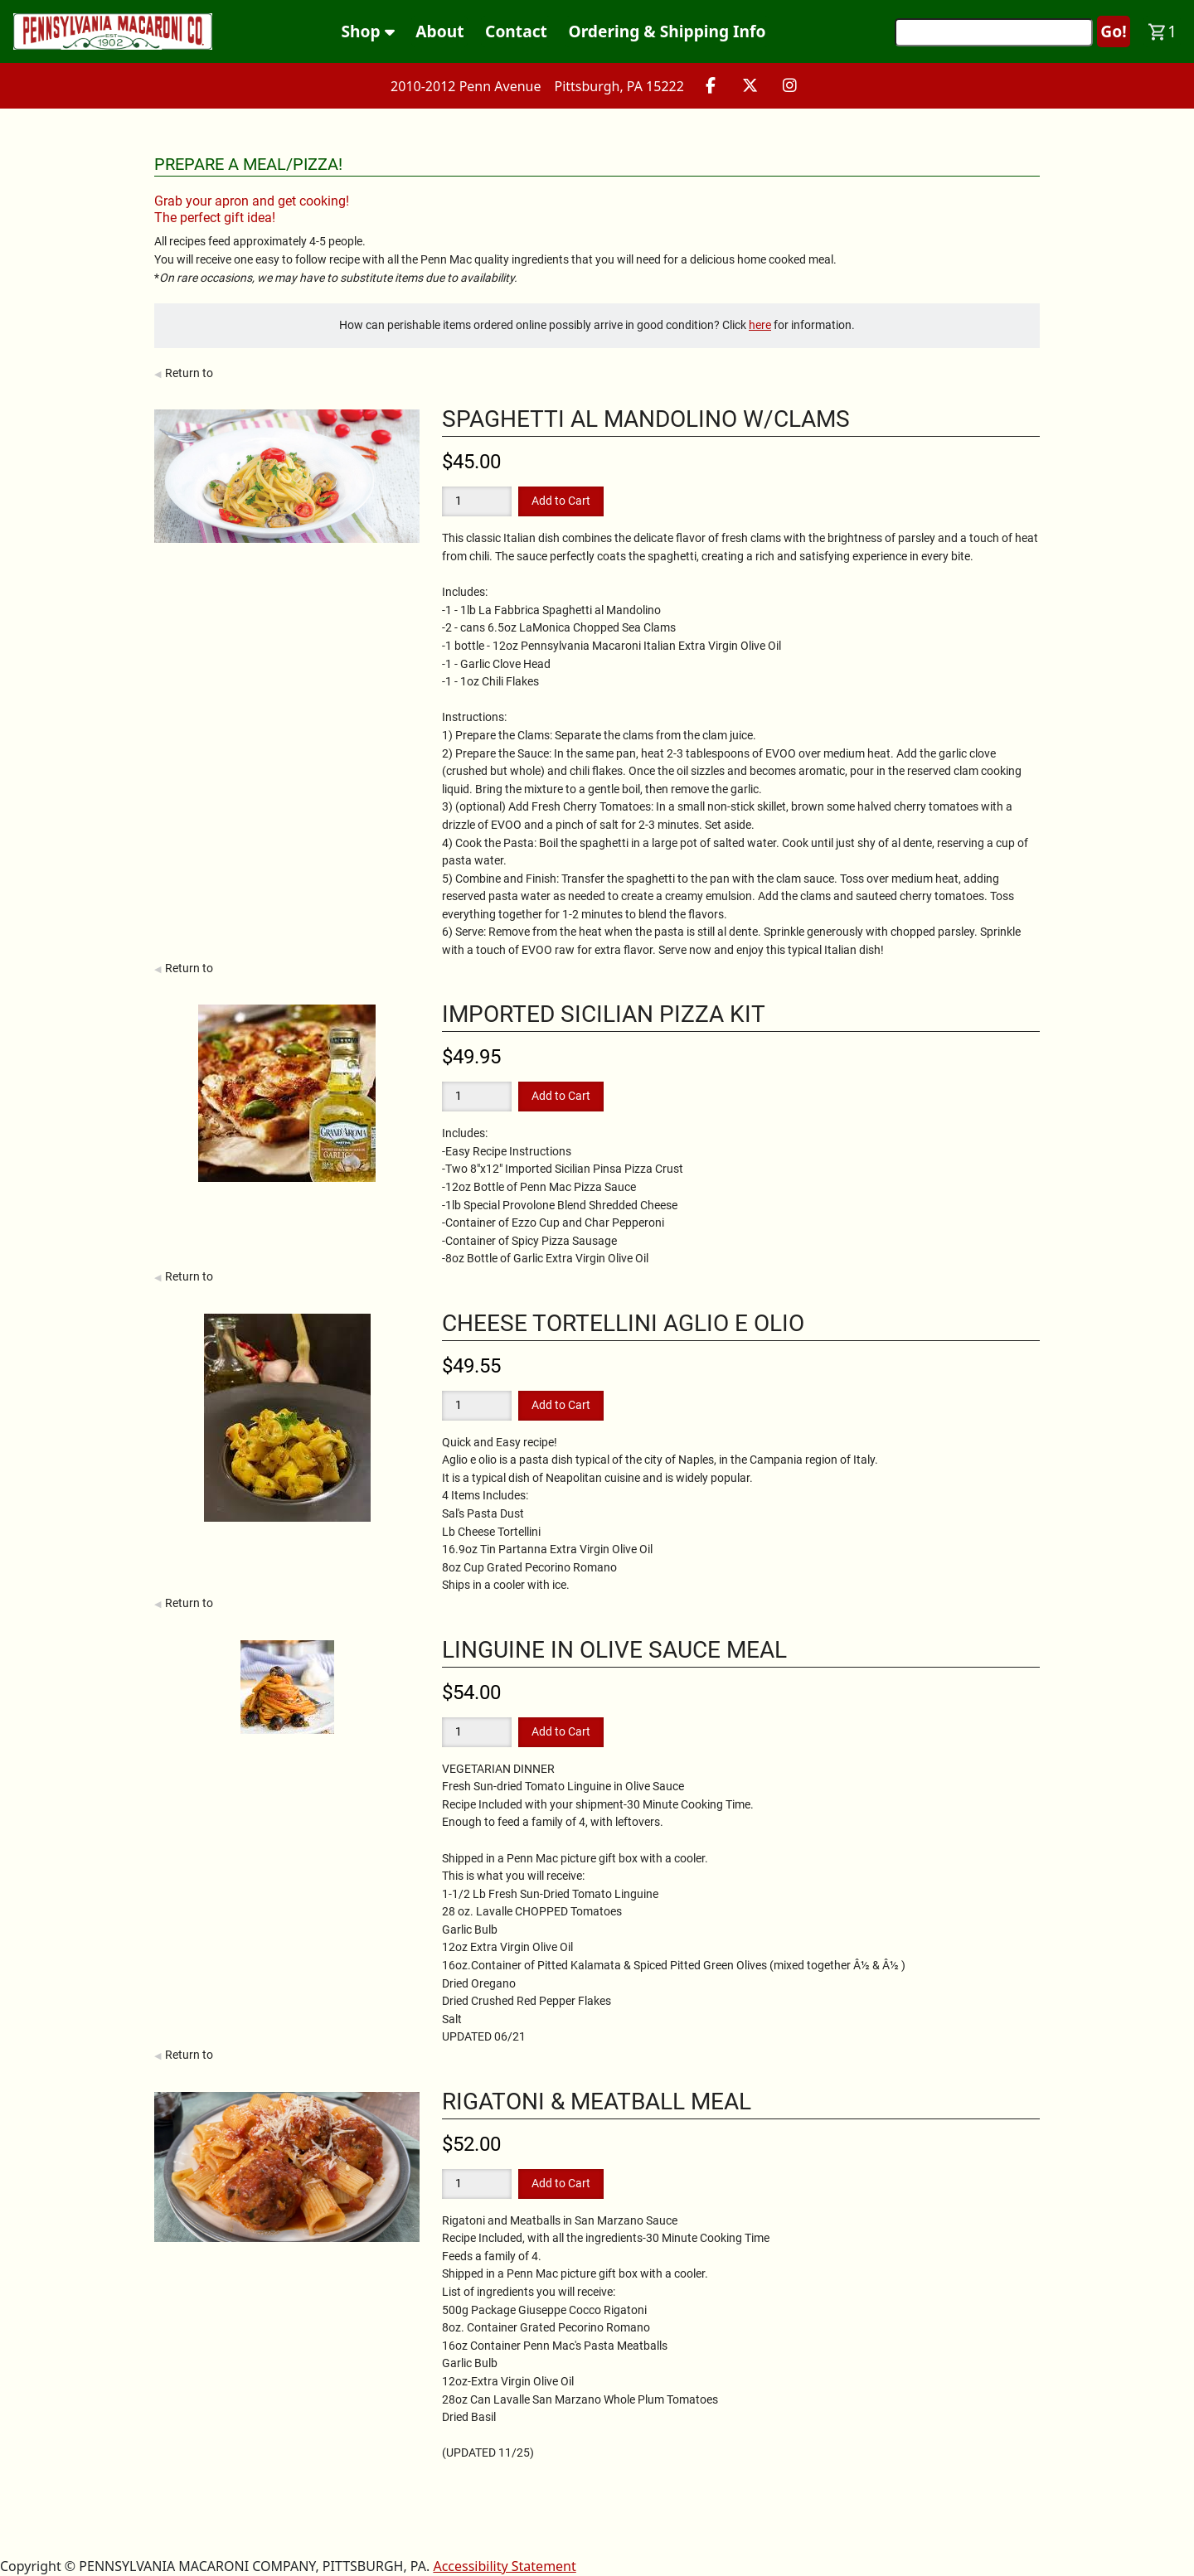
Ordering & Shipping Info (667, 31)
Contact (516, 31)
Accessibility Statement (504, 2566)
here (760, 325)
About (439, 31)
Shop (368, 31)
